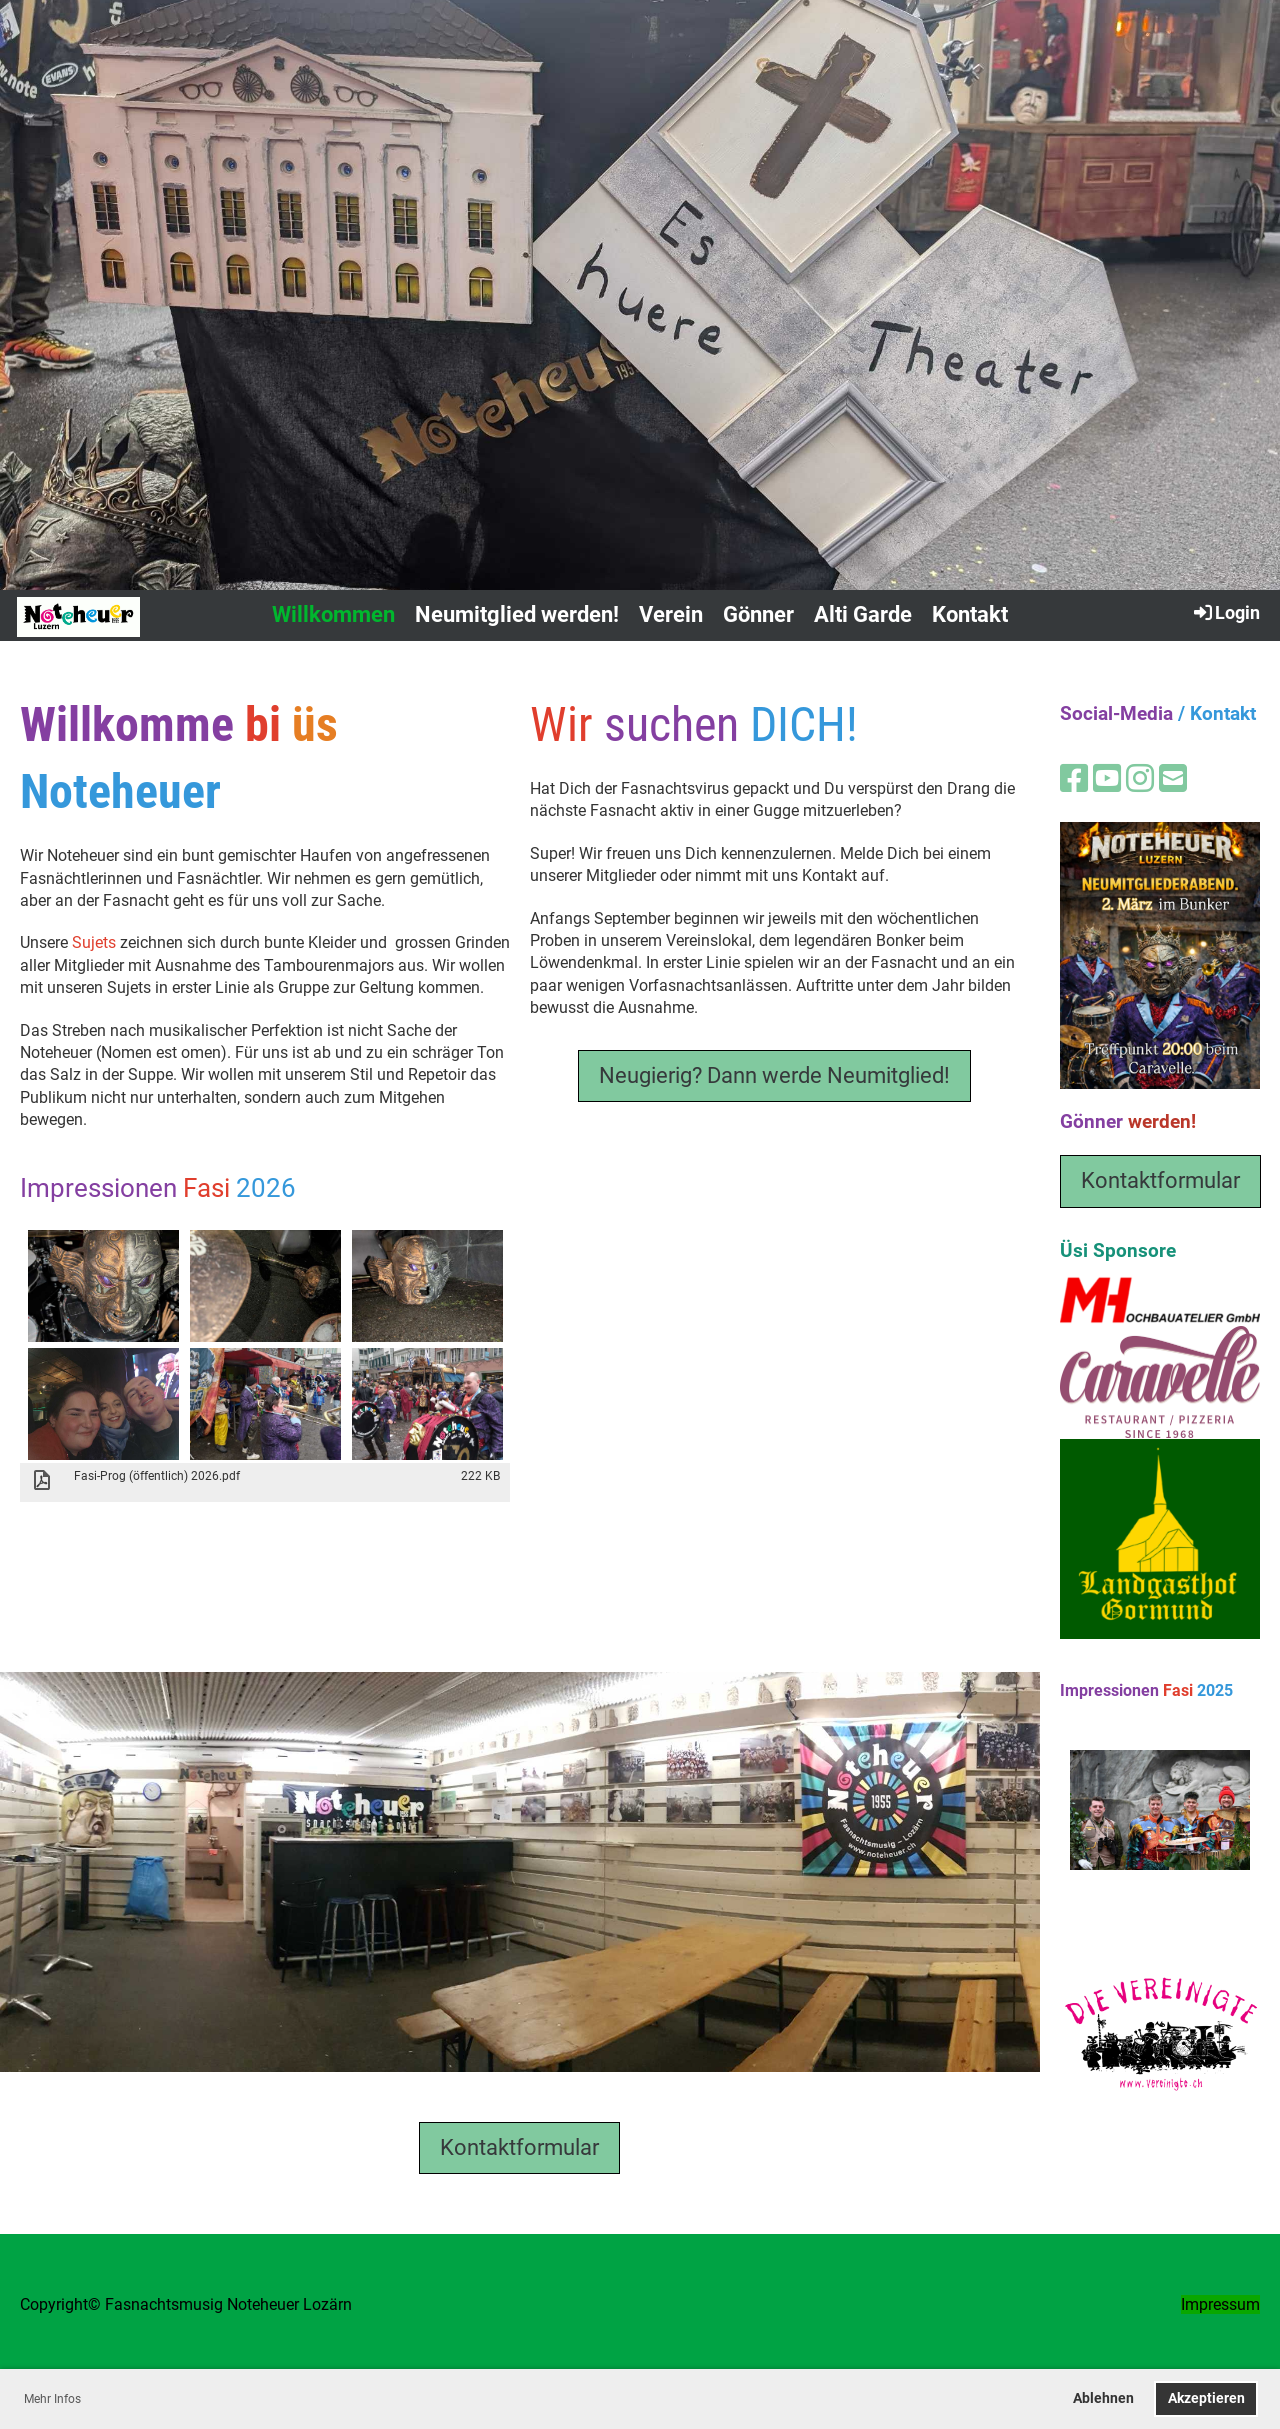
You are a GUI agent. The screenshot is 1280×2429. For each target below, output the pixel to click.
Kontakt (970, 614)
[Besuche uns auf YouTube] (1107, 779)
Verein (671, 614)
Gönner (758, 614)
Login (1225, 612)
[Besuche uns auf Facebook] (1074, 779)
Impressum (1220, 2304)
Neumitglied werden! (517, 614)
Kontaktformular (519, 2147)
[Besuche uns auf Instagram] (1140, 779)
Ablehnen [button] (1103, 2398)
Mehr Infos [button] (52, 2399)
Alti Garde (863, 614)
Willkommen (333, 614)
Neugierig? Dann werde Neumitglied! (774, 1075)
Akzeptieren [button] (1206, 2398)
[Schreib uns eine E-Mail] (1173, 779)
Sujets (94, 942)
